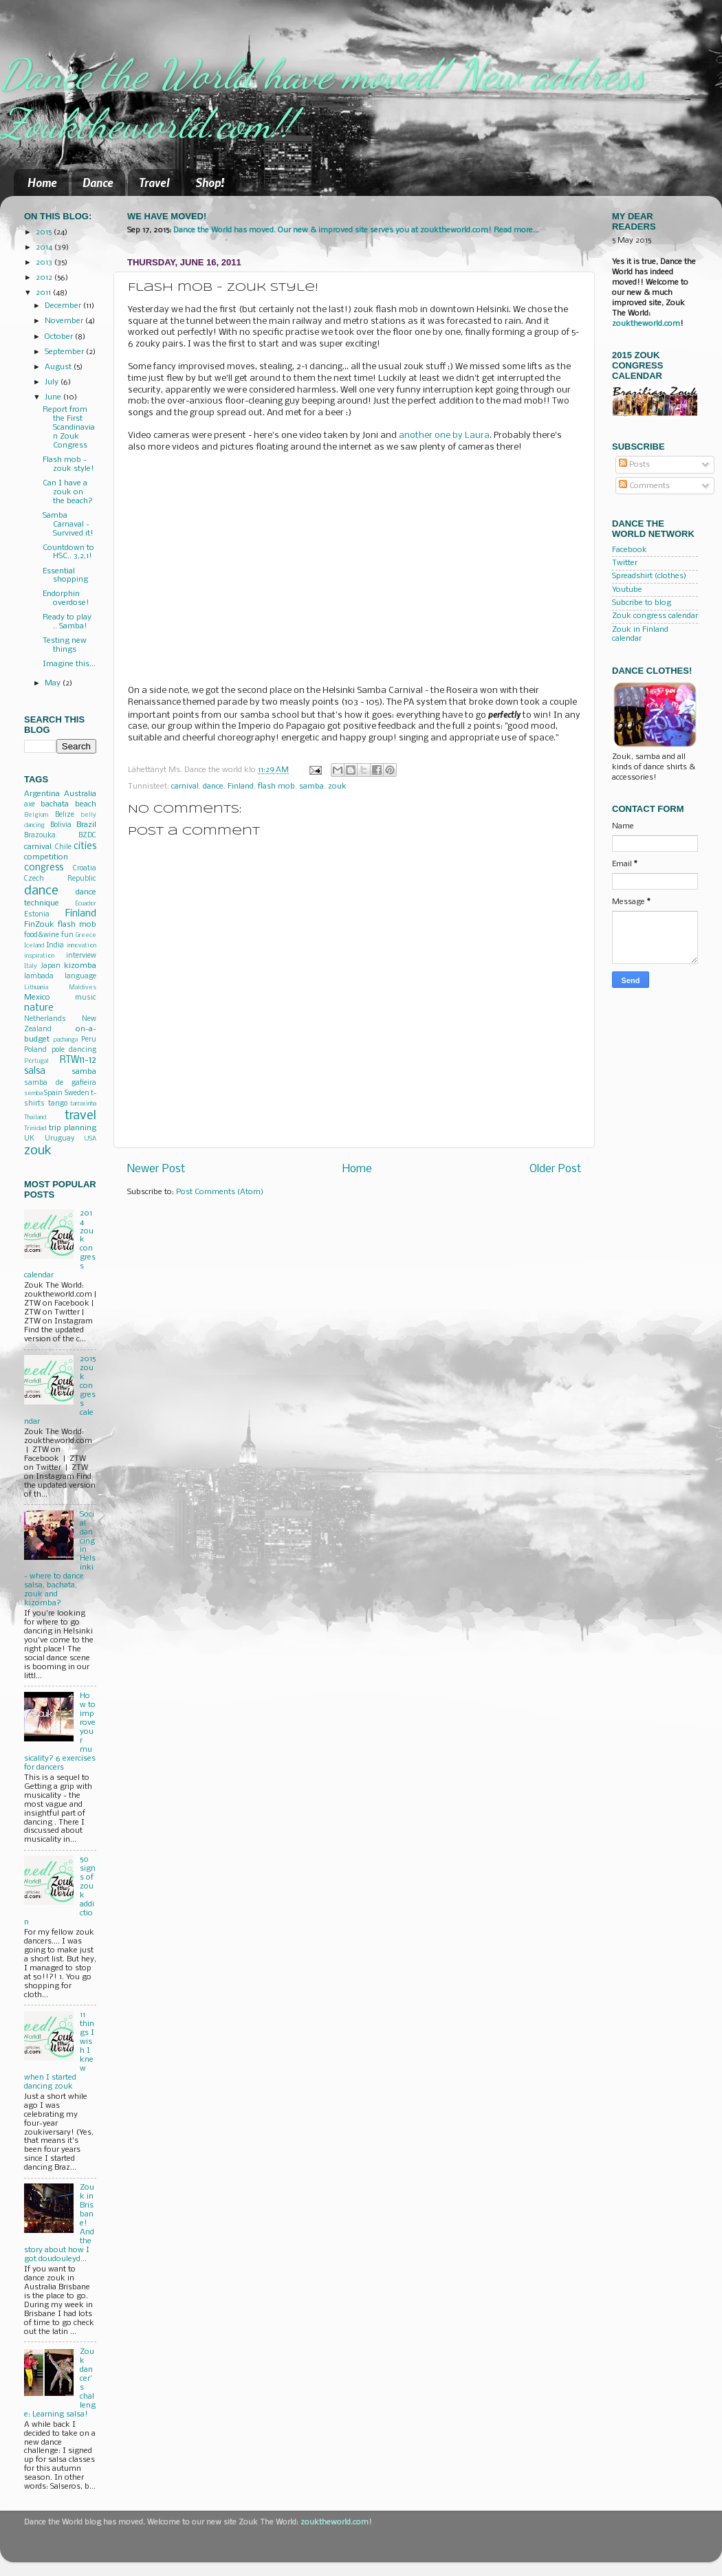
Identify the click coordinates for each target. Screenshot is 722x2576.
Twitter (624, 563)
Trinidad (35, 1128)
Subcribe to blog (641, 603)
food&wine (41, 935)
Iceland (34, 946)
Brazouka (40, 835)
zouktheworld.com (646, 324)
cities (85, 846)
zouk (337, 786)
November (65, 321)
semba (33, 1093)
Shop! (209, 182)
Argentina (42, 794)
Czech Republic (60, 879)
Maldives (82, 987)
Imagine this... (69, 664)
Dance (98, 182)
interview (81, 956)
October (60, 337)
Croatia (84, 868)
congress (43, 868)
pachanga (66, 1040)
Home (42, 182)
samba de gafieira (60, 1083)
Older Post (555, 1169)
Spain (53, 1093)
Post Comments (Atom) (219, 1192)
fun (67, 935)
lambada (39, 976)
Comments (644, 486)
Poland (35, 1050)
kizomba (80, 966)
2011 (44, 293)
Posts (634, 465)
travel (80, 1116)
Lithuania (36, 987)
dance (213, 786)
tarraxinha (83, 1104)
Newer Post (156, 1169)
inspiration (39, 956)
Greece (86, 935)
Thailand (35, 1117)
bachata (55, 804)
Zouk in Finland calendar (640, 634)
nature (39, 1008)
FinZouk (39, 925)
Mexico (37, 997)
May (54, 683)
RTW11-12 (78, 1060)
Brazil (86, 825)
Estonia (37, 914)
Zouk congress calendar (655, 616)
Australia (80, 794)
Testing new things (65, 645)
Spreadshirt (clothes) (649, 576)
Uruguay (59, 1139)
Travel (154, 182)
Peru (88, 1040)
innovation (81, 946)
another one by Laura (444, 435)
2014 (45, 247)
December (64, 306)
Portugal (36, 1061)
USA (90, 1139)
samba (311, 786)
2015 (45, 232)
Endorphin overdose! (66, 598)
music (85, 998)
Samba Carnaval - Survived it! (68, 524)
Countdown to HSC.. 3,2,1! (68, 552)
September (65, 352)
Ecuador (85, 904)
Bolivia (61, 825)
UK (29, 1139)
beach (85, 804)
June (54, 397)
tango (57, 1104)
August (59, 367)
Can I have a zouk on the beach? (68, 492)
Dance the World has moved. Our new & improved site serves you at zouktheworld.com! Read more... (356, 230)
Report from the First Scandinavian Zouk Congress (69, 428)
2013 (45, 262)
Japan (51, 966)
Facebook (629, 550)
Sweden (77, 1093)
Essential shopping (65, 575)
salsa (34, 1071)
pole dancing (74, 1050)
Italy (30, 966)
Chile (63, 847)
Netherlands (45, 1019)
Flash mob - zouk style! (68, 464)
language (80, 976)
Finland (241, 786)
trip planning (73, 1128)
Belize (64, 815)
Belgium (36, 815)
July (53, 382)
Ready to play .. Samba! (67, 621)
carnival (185, 786)
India (55, 945)
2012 (45, 278)
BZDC (87, 835)
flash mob (276, 786)
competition (46, 857)
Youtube (627, 590)
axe (29, 804)
